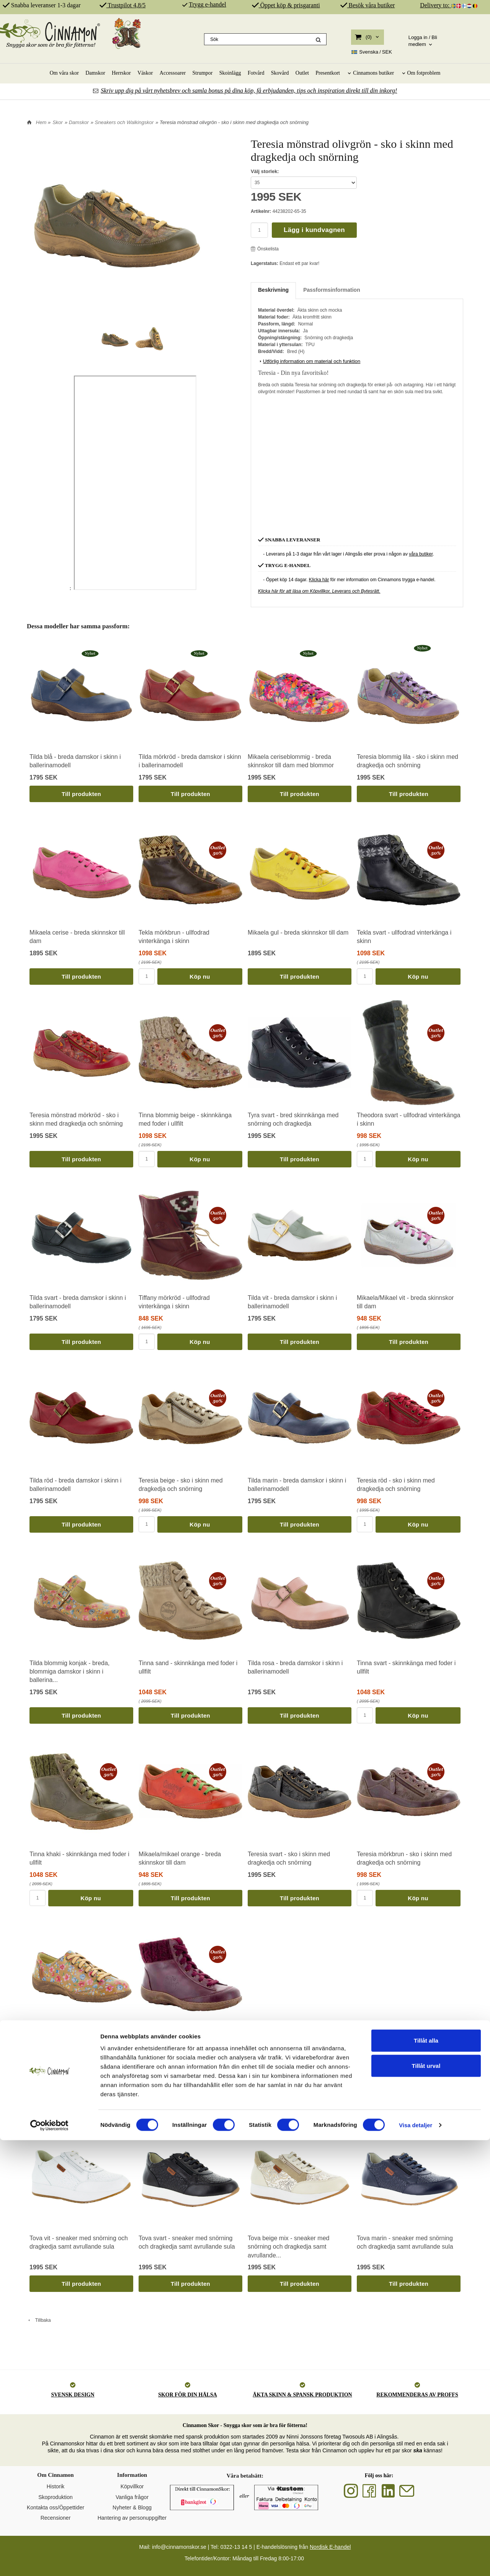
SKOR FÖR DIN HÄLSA (187, 2395)
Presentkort (327, 73)
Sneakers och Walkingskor (124, 122)
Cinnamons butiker (373, 73)
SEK (371, 52)
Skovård (280, 73)
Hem (41, 122)
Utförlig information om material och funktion (309, 361)
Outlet (302, 73)
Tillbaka (39, 2320)
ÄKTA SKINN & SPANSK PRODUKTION (302, 2395)
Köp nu (199, 976)
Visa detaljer (416, 2561)
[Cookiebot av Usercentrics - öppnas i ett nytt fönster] (49, 2561)
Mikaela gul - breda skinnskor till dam (298, 932)
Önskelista (265, 249)
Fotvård (256, 73)
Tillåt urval (426, 2501)
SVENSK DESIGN (72, 2395)
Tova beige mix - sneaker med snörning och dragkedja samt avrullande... (288, 2247)
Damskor (95, 73)
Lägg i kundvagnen (314, 230)
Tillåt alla (426, 2476)
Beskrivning (273, 290)
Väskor (145, 73)
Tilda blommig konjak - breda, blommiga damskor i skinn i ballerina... (69, 1672)
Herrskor (121, 73)
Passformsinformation (331, 290)
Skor (57, 122)
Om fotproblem (424, 73)
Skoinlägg (230, 73)
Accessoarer (173, 73)
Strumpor (203, 73)
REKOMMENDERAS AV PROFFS (417, 2395)
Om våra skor (64, 73)
